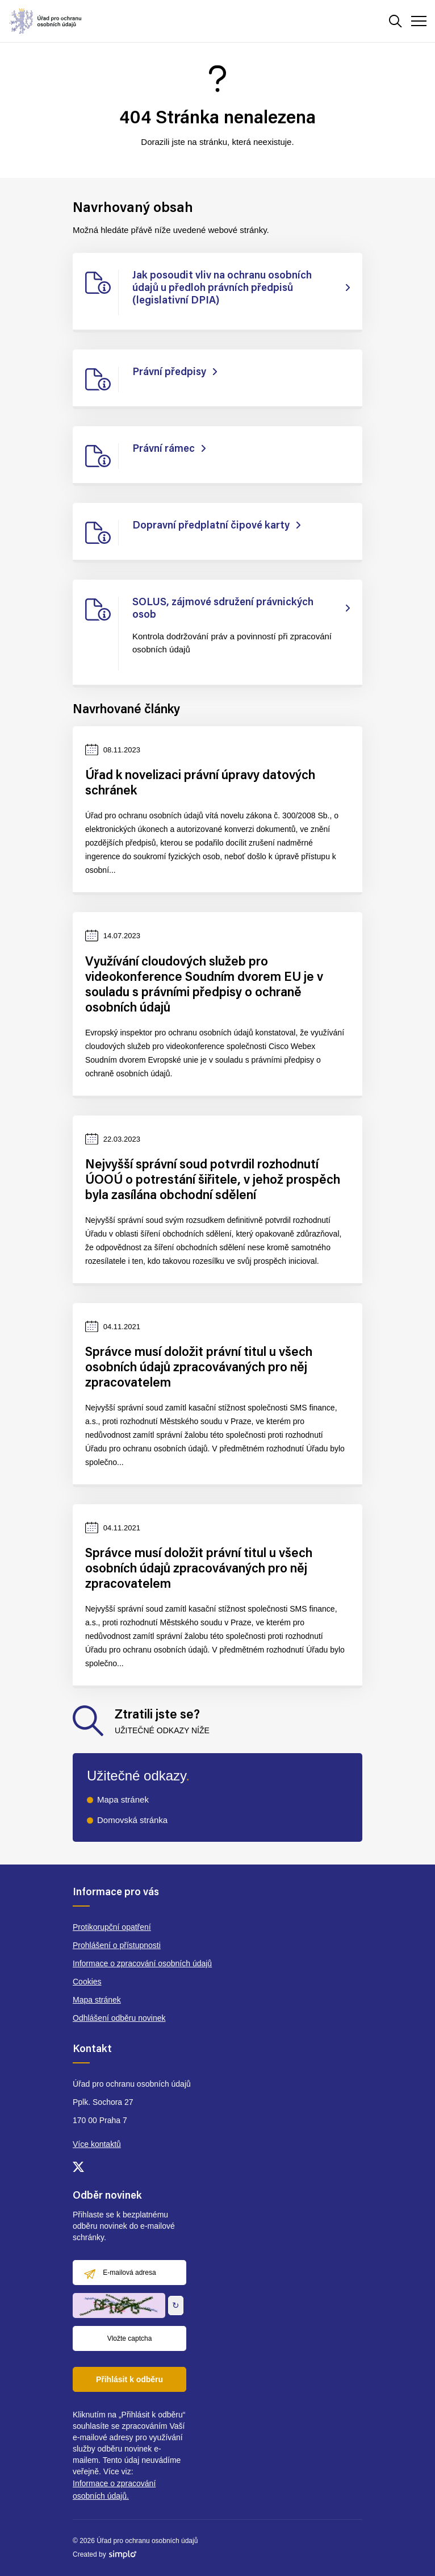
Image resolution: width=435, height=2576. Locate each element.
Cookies (87, 1981)
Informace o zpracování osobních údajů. (114, 2489)
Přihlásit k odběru (129, 2379)
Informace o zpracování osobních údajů (142, 1963)
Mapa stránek (123, 1799)
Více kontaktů (97, 2144)
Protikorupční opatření (112, 1927)
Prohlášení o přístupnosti (117, 1945)
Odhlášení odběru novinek (119, 2017)
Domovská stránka (132, 1820)
